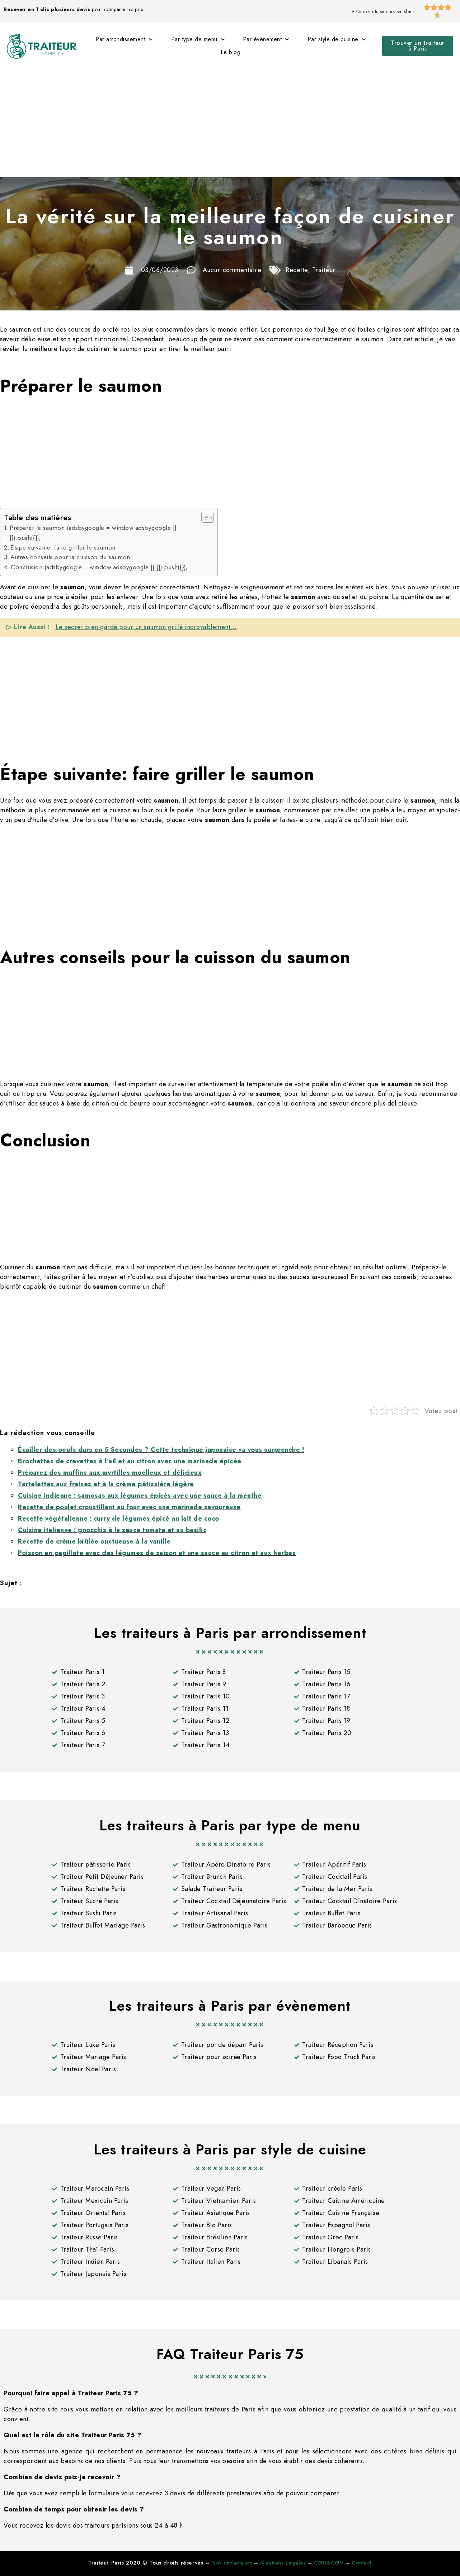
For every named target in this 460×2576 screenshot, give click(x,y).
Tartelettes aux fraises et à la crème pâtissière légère (106, 1484)
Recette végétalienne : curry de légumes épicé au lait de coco (118, 1518)
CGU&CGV (329, 2563)
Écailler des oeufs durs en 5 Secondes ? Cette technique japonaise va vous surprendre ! (161, 1449)
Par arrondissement (124, 39)
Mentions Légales (283, 2563)
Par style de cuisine (337, 39)
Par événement (266, 39)
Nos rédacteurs (231, 2563)
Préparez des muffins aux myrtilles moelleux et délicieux (110, 1472)
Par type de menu (198, 39)
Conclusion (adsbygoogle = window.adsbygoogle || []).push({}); (99, 567)
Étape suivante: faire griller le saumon (63, 547)
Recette (297, 270)
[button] (418, 46)
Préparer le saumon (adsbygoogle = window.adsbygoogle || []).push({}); (93, 532)
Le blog (231, 52)
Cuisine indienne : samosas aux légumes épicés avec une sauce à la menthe (140, 1495)
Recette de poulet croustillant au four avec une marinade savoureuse (129, 1507)
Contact (362, 2563)
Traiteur (323, 270)
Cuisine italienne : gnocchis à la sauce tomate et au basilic (112, 1530)
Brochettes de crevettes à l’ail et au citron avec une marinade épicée (129, 1461)
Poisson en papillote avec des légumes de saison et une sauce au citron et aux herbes (157, 1553)
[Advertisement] (230, 123)
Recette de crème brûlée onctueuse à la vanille (94, 1541)
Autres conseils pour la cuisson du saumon (70, 557)
